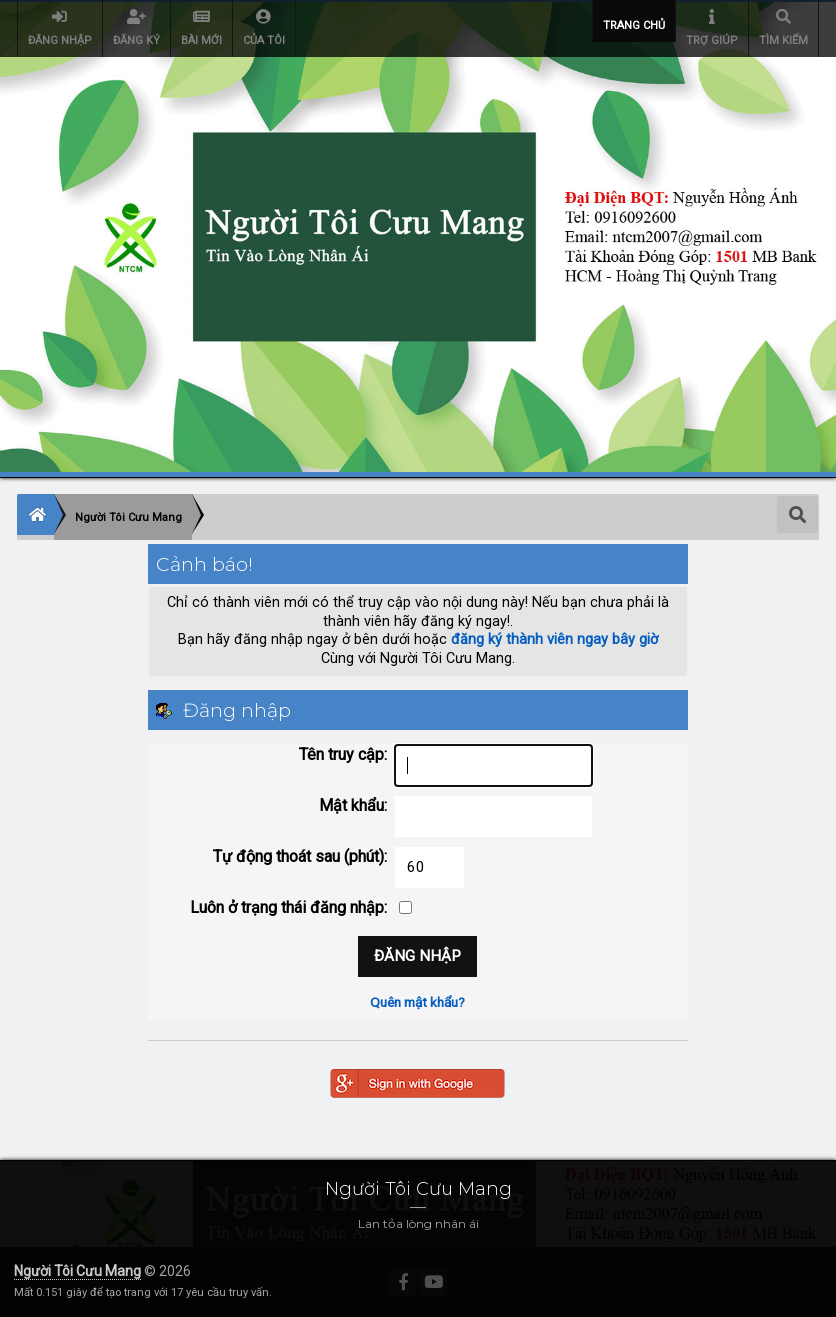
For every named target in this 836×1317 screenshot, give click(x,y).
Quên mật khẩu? (417, 1002)
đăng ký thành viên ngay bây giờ (554, 639)
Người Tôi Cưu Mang (77, 1271)
